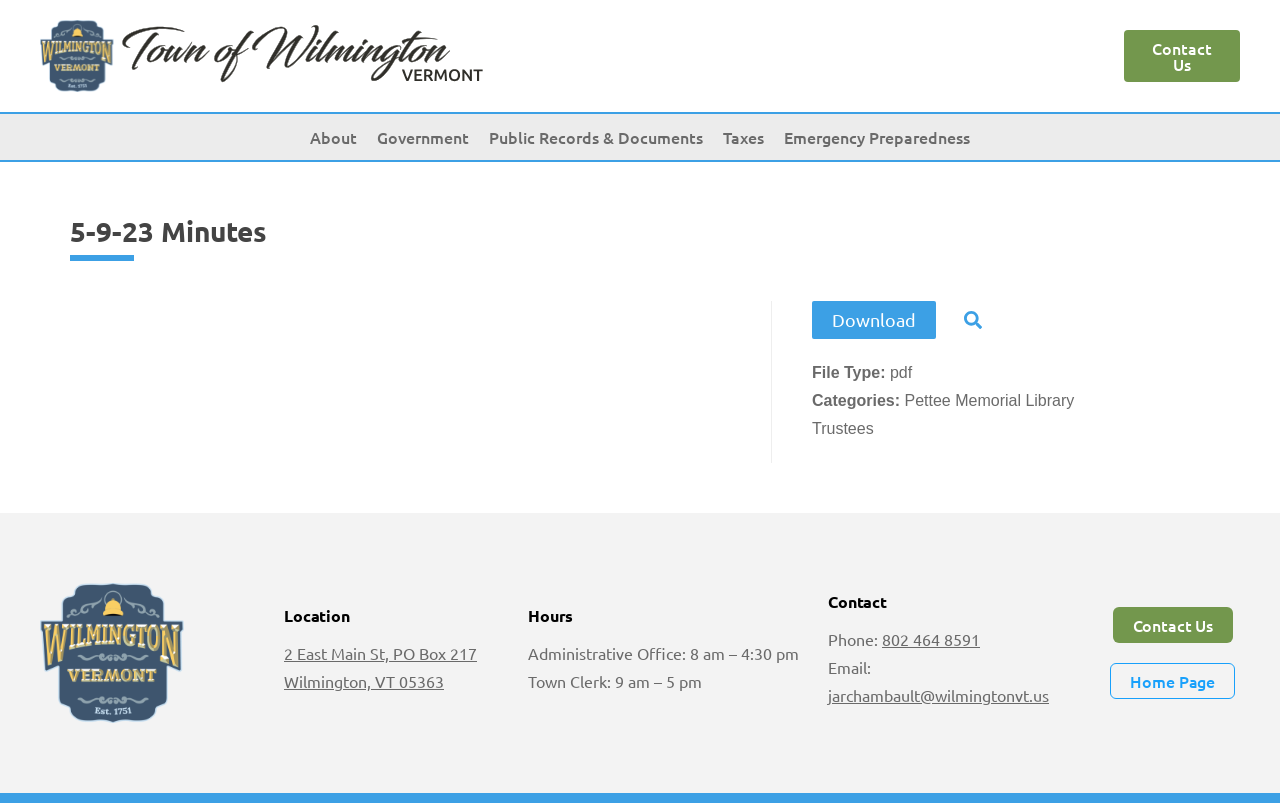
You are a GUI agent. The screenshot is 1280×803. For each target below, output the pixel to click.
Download (874, 319)
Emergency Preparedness (877, 137)
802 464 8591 (931, 639)
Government (423, 137)
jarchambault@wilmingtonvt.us (938, 695)
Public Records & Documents (596, 137)
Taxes (743, 137)
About (333, 137)
